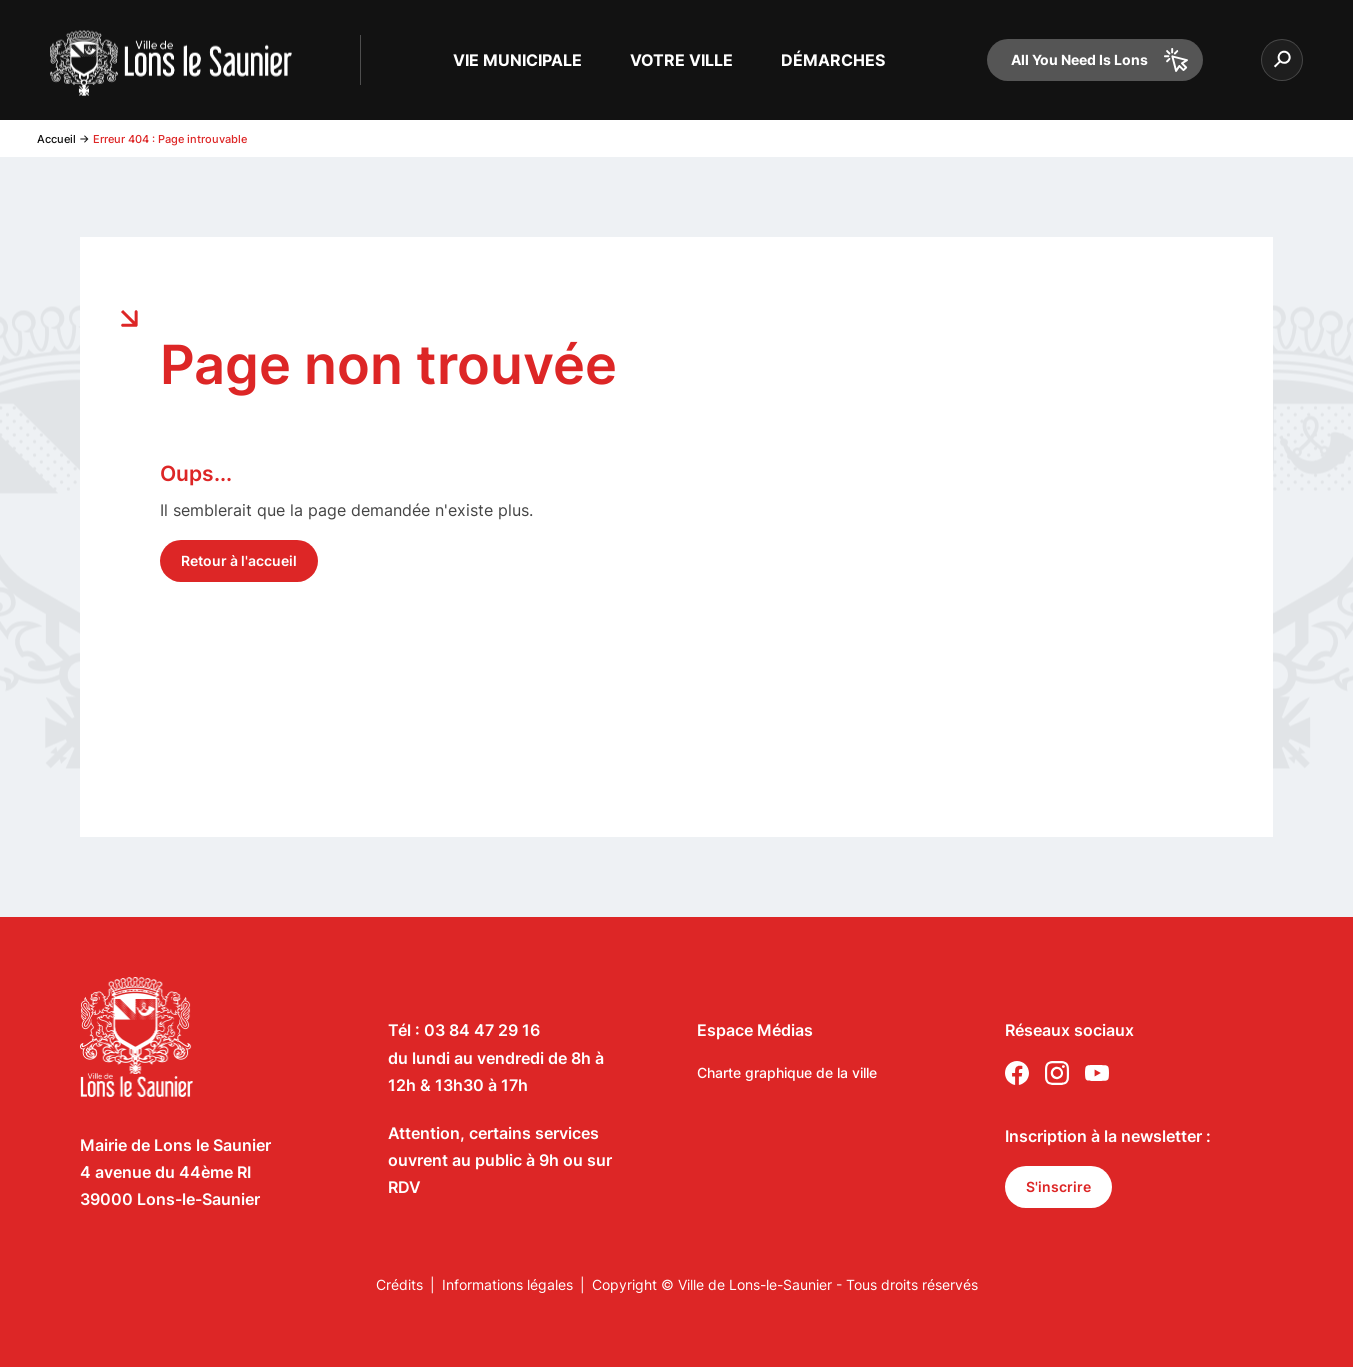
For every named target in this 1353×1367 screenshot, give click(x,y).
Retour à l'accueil (239, 560)
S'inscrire (1058, 1186)
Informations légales (507, 1284)
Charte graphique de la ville (787, 1072)
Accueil (56, 139)
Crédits (399, 1284)
